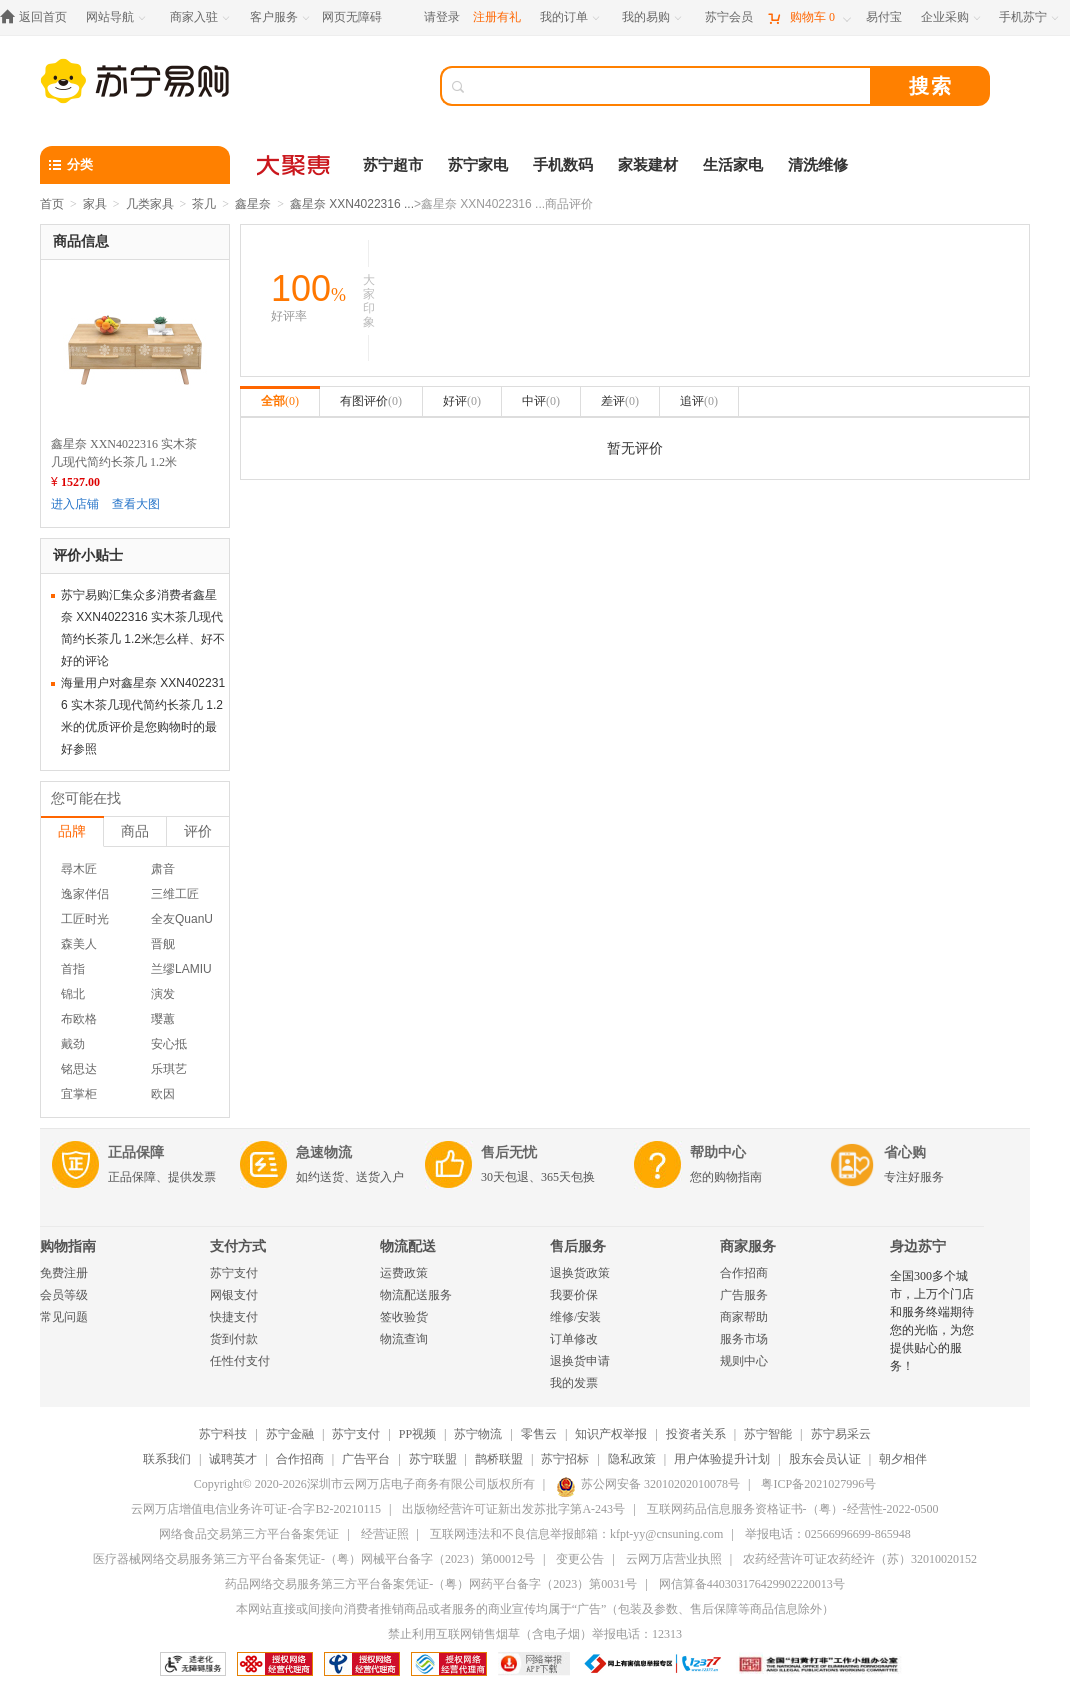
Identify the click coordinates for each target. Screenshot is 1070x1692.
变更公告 (580, 1559)
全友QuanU (182, 919)
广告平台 (366, 1459)
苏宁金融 (290, 1434)
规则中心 (744, 1361)
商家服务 (748, 1246)
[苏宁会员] (729, 17)
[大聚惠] (295, 165)
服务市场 (744, 1339)
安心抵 (169, 1044)
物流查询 (404, 1339)
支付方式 (238, 1246)
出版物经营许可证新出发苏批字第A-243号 (513, 1509)
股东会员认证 (825, 1459)
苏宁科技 (223, 1434)
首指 (73, 969)
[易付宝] (884, 17)
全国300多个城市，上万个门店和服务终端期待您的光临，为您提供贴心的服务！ (932, 1321)
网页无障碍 (352, 17)
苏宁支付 (234, 1273)
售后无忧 (509, 1152)
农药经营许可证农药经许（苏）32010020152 (860, 1559)
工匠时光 (85, 919)
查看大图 (136, 504)
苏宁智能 (768, 1434)
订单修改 (574, 1339)
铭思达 (79, 1069)
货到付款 (234, 1339)
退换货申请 (580, 1361)
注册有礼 (497, 17)
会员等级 (64, 1295)
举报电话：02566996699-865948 (828, 1534)
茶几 (204, 204)
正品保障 (136, 1152)
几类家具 (150, 204)
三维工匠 (175, 894)
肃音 (163, 869)
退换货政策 (580, 1273)
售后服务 (578, 1246)
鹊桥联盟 (499, 1459)
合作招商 (744, 1273)
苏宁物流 (478, 1434)
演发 (163, 994)
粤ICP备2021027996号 (818, 1484)
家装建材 (648, 165)
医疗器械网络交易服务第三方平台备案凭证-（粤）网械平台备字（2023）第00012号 (314, 1559)
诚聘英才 (233, 1459)
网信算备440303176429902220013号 (752, 1584)
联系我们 (167, 1459)
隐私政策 (632, 1459)
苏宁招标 (565, 1459)
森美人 (79, 944)
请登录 (442, 17)
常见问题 (64, 1317)
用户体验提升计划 (722, 1459)
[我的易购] (653, 17)
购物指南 (68, 1246)
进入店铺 (75, 504)
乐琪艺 (169, 1069)
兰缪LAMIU (181, 969)
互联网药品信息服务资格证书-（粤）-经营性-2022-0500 (793, 1509)
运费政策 (404, 1273)
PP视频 (417, 1434)
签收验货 (404, 1317)
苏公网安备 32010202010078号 (648, 1484)
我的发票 (574, 1383)
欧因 (163, 1094)
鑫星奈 (253, 204)
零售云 (539, 1434)
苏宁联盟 (433, 1459)
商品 (135, 831)
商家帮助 (744, 1317)
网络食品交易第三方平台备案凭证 (249, 1534)
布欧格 (79, 1019)
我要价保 (574, 1295)
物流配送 (408, 1246)
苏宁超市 (393, 165)
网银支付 (234, 1295)
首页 (52, 204)
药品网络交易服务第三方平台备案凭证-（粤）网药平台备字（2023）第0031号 (431, 1584)
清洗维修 (818, 165)
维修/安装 (575, 1317)
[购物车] (809, 17)
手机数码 (563, 165)
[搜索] (670, 86)
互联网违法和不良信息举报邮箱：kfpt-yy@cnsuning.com (576, 1534)
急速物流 (324, 1152)
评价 (198, 831)
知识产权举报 (611, 1434)
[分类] (135, 165)
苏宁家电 (478, 165)
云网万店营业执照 (674, 1559)
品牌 (72, 831)
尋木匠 (79, 869)
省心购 (905, 1152)
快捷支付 (234, 1317)
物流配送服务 (416, 1295)
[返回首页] (38, 17)
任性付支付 (240, 1361)
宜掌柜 (79, 1094)
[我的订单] (571, 17)
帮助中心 (718, 1152)
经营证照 (385, 1534)
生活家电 (733, 165)
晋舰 (163, 944)
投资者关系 (696, 1434)
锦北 (73, 994)
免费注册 (64, 1273)
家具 (95, 204)
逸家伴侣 (85, 894)
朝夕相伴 (903, 1459)
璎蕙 (163, 1019)
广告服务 (744, 1295)
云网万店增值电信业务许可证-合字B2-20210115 (256, 1509)
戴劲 (73, 1044)
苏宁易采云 (841, 1434)
